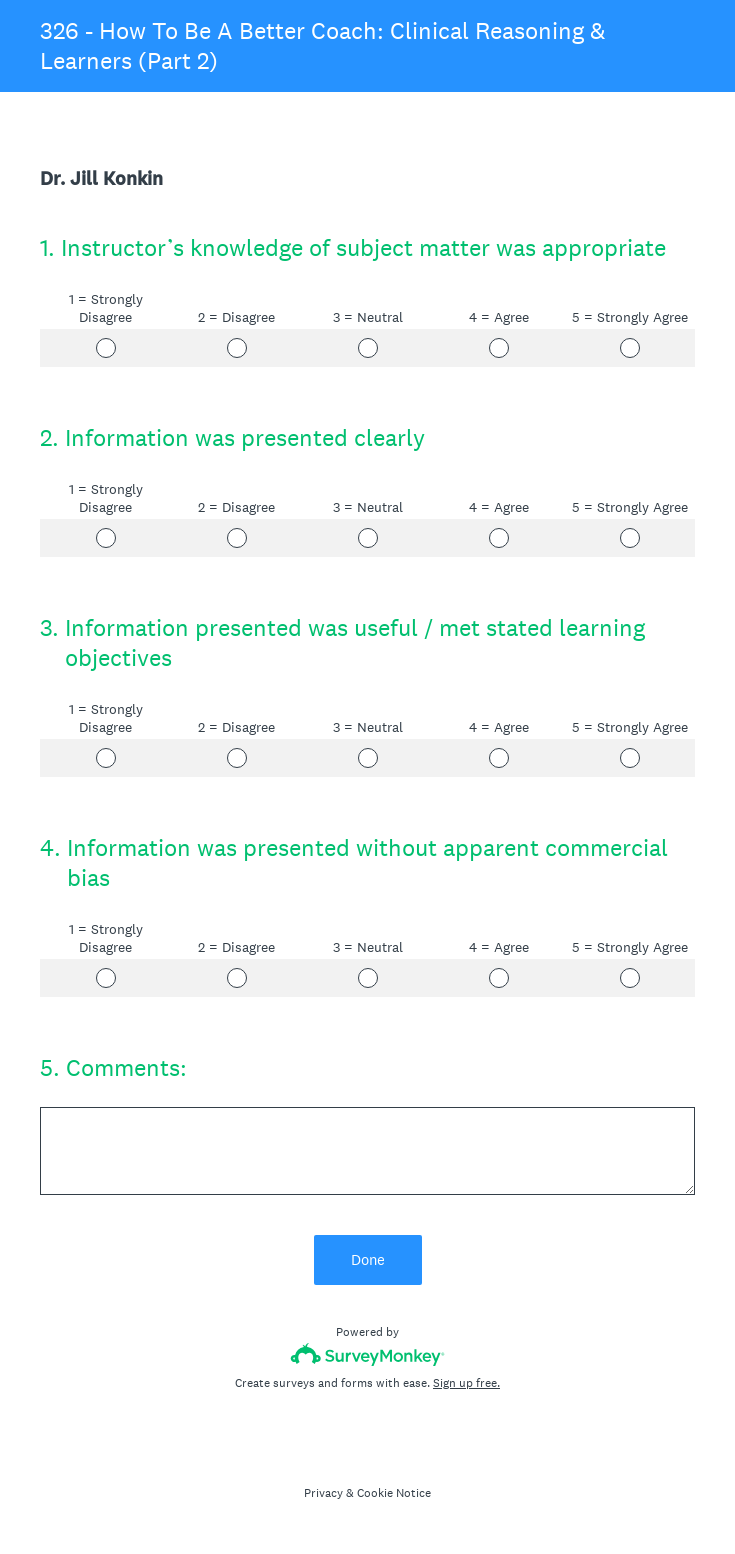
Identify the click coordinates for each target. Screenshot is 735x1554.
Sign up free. (466, 1383)
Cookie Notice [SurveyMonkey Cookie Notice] (394, 1493)
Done (368, 1259)
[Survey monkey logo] (367, 1354)
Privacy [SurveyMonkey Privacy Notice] (323, 1493)
